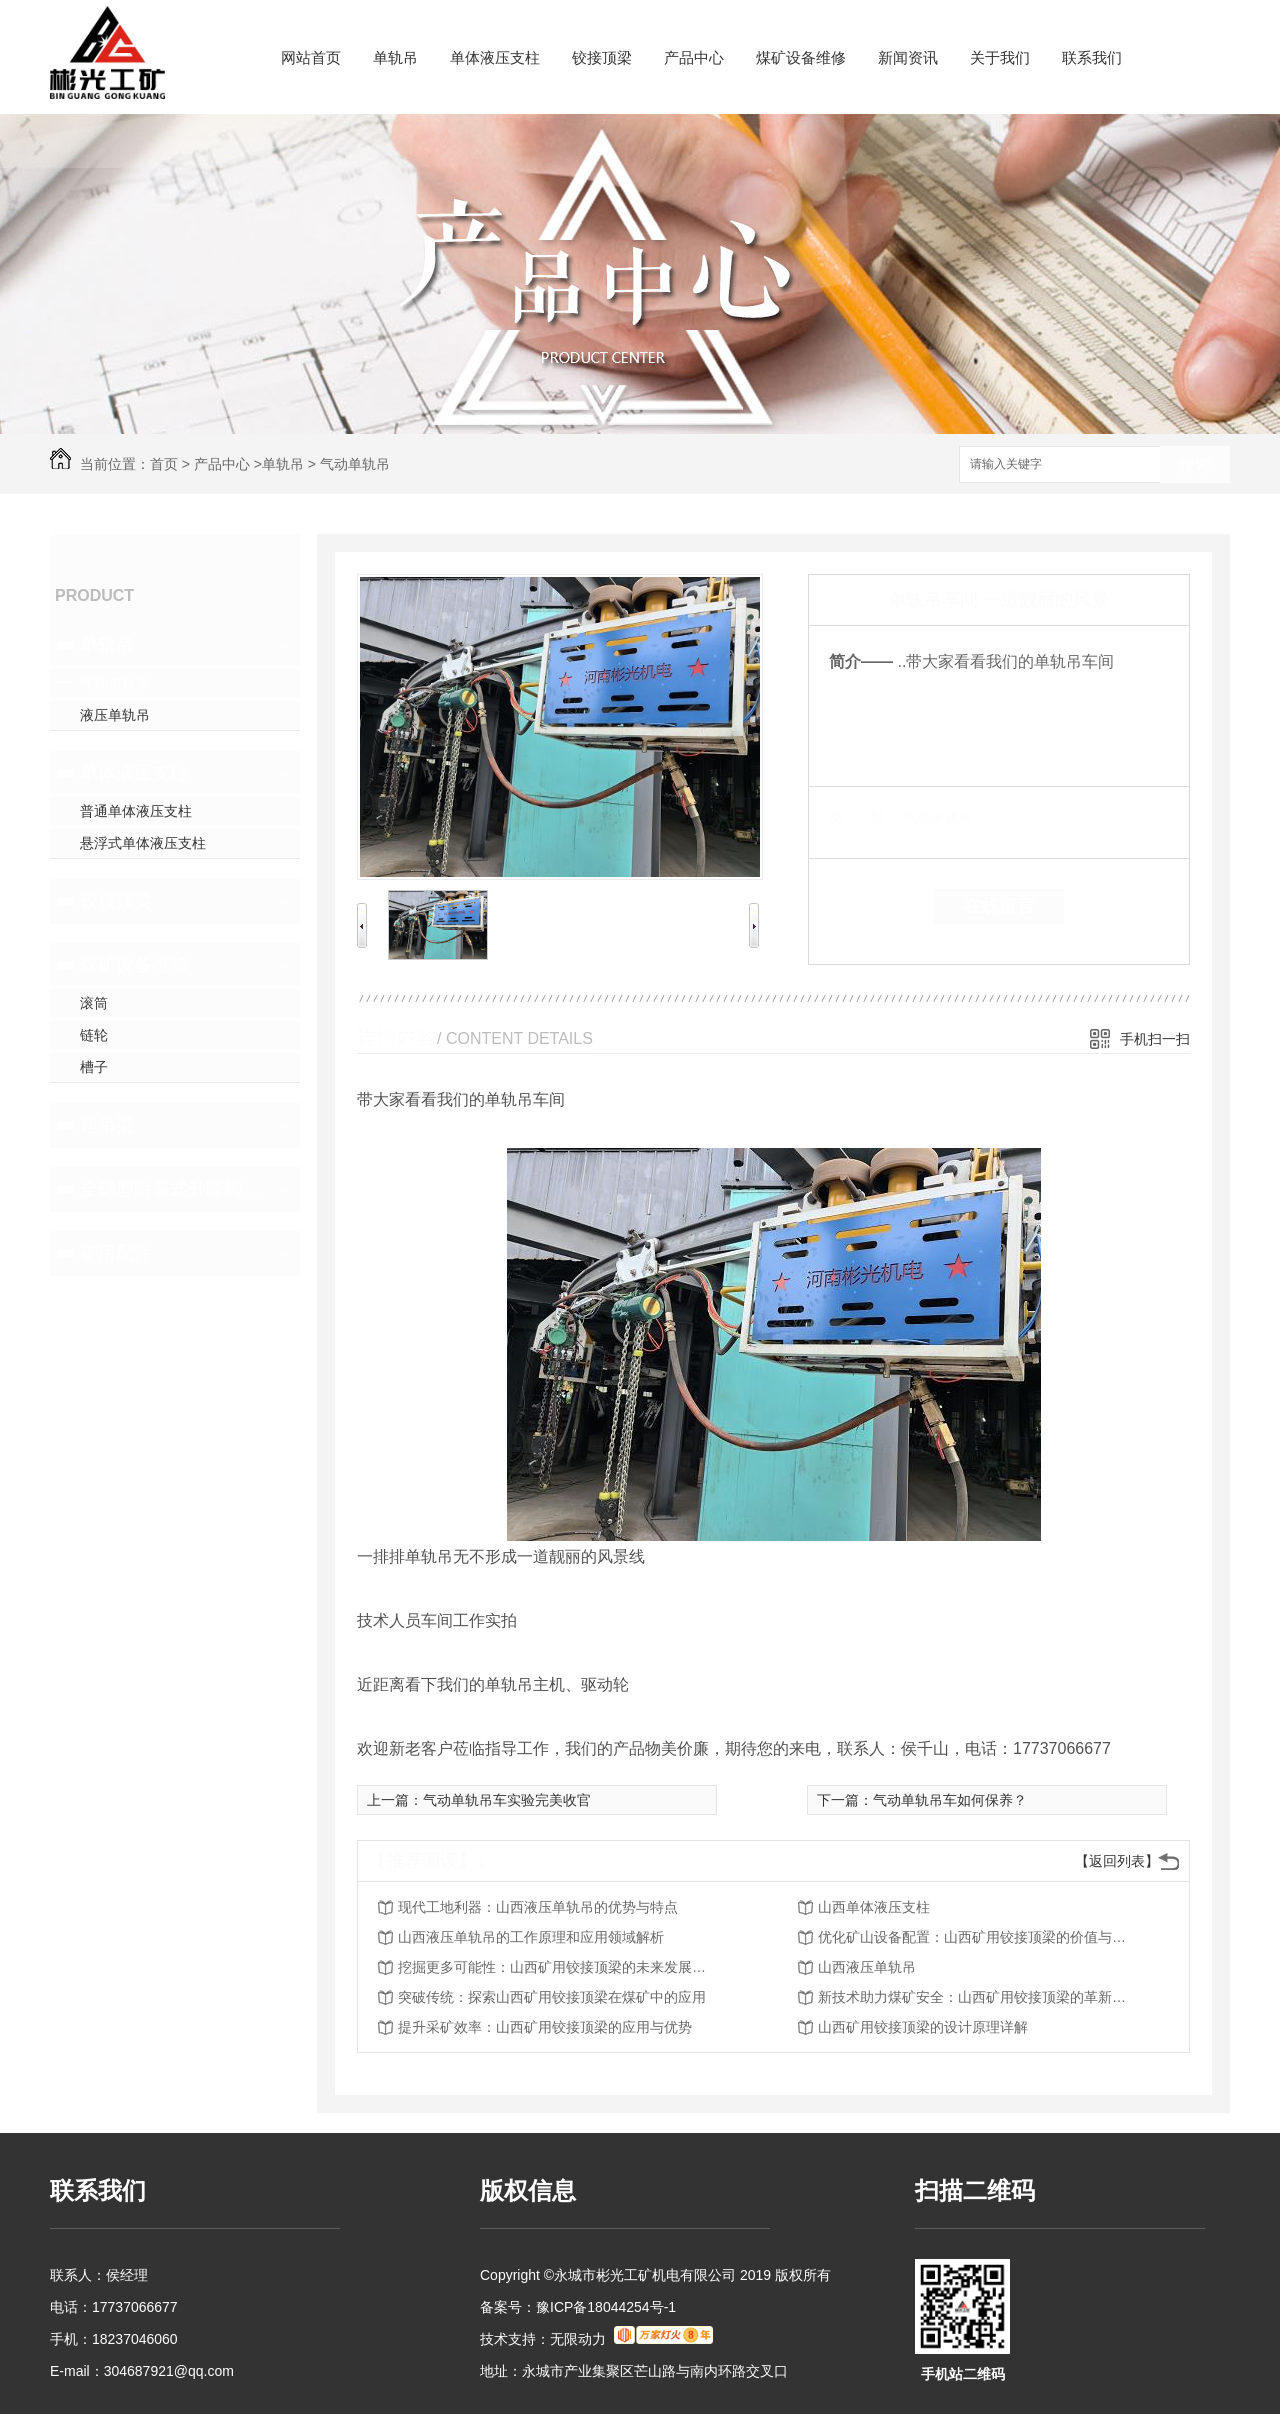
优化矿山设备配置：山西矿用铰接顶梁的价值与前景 (978, 1937)
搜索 (1195, 465)
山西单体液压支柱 (874, 1907)
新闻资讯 (908, 57)
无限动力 (578, 2339)
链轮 (94, 1035)
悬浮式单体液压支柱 (143, 843)
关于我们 (1000, 57)
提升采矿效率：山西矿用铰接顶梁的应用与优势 (545, 2027)
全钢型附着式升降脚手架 (172, 1189)
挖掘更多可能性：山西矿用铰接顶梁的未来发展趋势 (558, 1967)
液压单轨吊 (115, 715)
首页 (164, 464)
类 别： (863, 817)
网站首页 (311, 57)
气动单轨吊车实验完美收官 (507, 1800)
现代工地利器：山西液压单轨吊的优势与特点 (538, 1907)
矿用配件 (116, 1253)
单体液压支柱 (495, 57)
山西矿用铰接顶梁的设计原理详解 (923, 2027)
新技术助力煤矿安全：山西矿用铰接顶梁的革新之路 (978, 1997)
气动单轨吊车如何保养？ (950, 1800)
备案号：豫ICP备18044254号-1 (578, 2307)
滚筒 (94, 1003)
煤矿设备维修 (801, 57)
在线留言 (999, 906)
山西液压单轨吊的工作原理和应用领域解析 (531, 1937)
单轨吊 (395, 57)
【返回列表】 (1117, 1861)
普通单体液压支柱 (136, 811)
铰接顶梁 (602, 57)
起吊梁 (107, 1125)
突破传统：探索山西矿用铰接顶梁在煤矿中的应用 (552, 1997)
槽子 (94, 1067)
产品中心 (694, 57)
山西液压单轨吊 (867, 1967)
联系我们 (1092, 57)
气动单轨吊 (355, 464)
